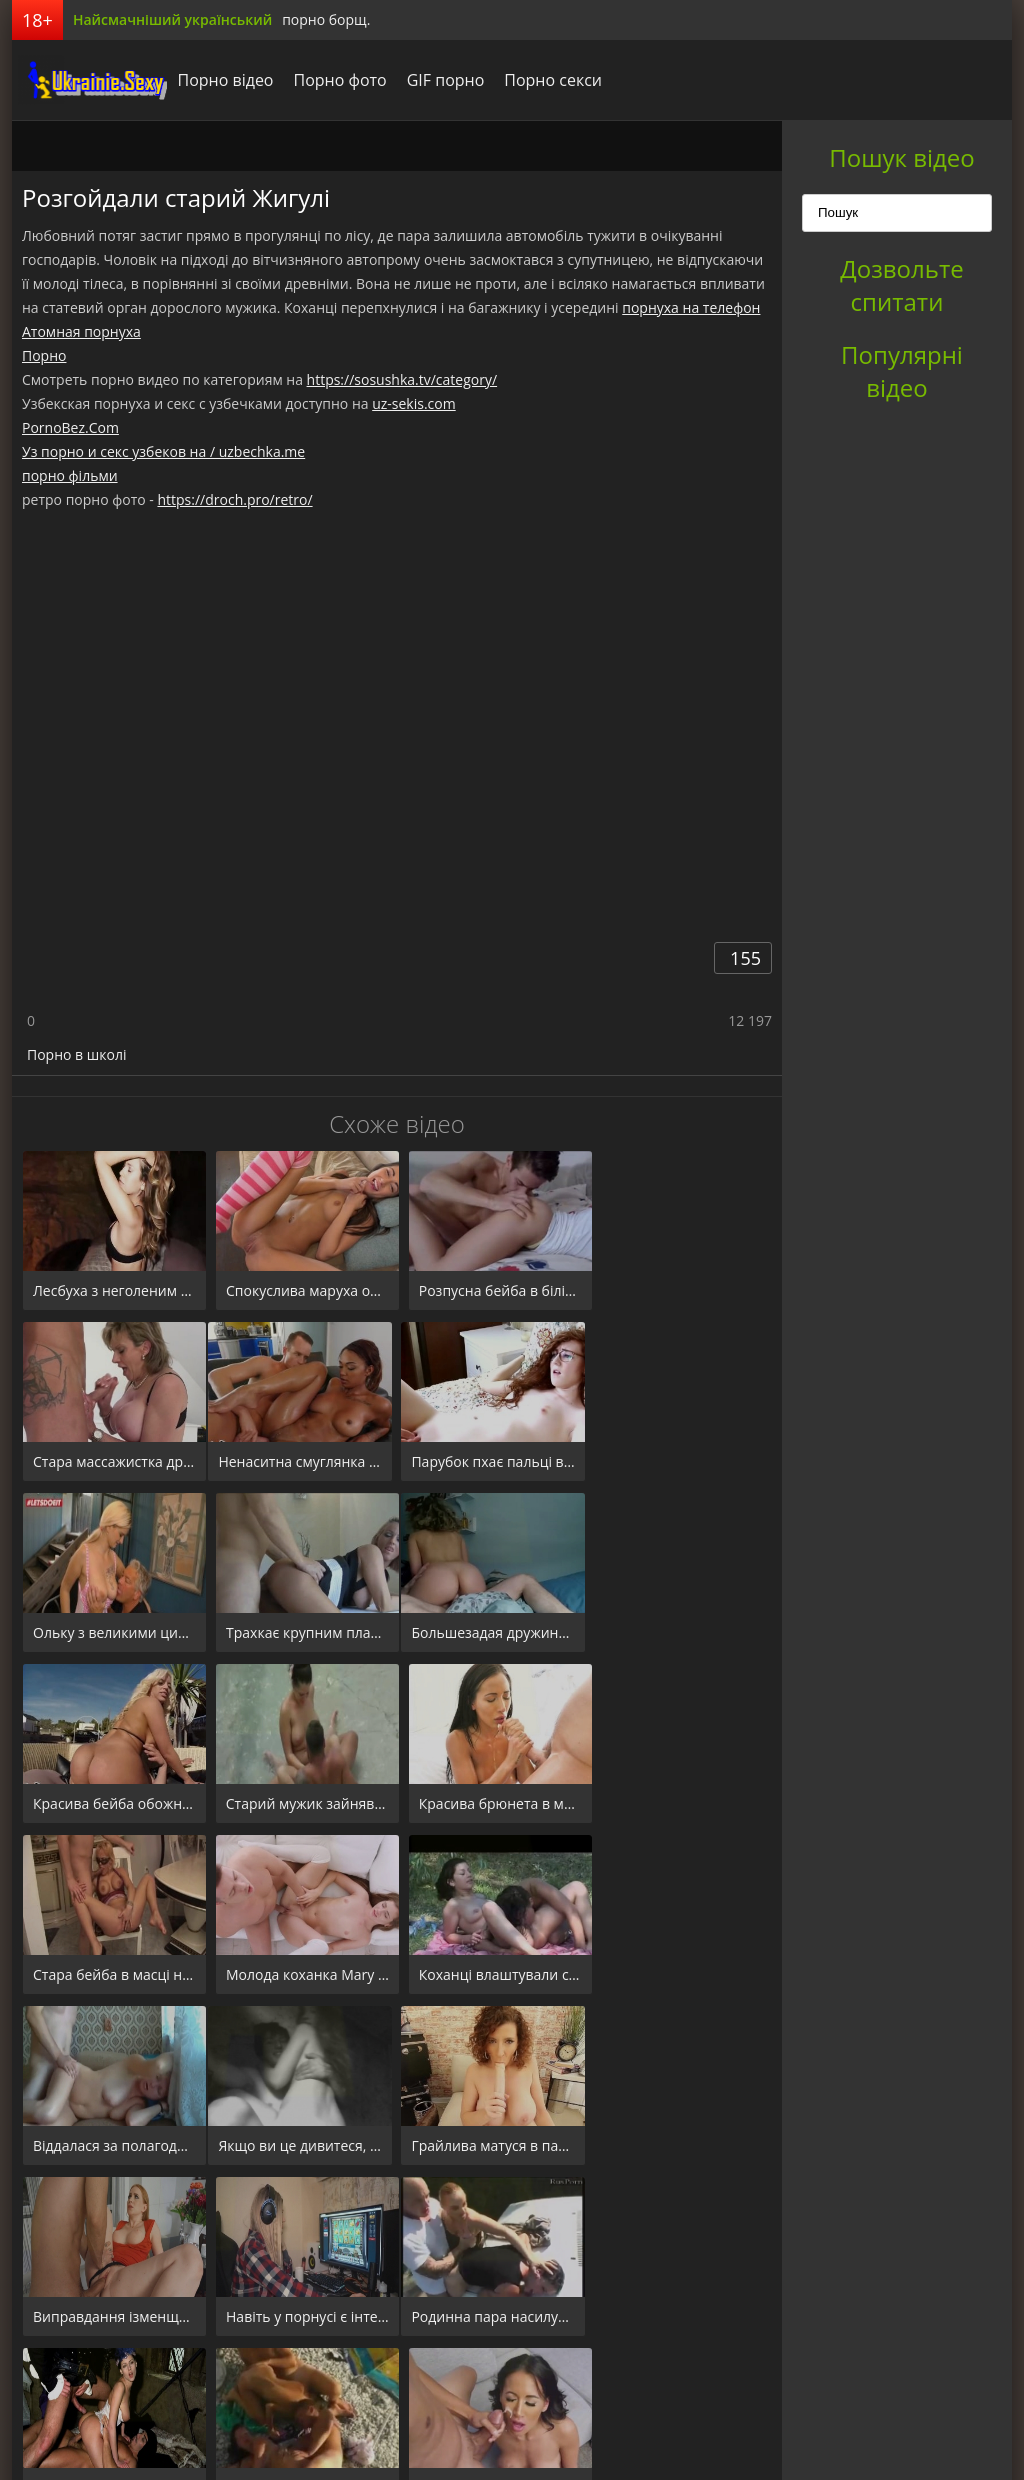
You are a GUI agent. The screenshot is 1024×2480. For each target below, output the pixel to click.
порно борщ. (326, 19)
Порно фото (334, 80)
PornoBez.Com (70, 427)
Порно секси (548, 80)
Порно (44, 355)
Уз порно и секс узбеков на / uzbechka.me (163, 451)
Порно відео (220, 80)
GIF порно (440, 80)
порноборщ (87, 80)
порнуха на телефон (691, 307)
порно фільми (70, 475)
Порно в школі (76, 1054)
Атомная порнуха (81, 331)
